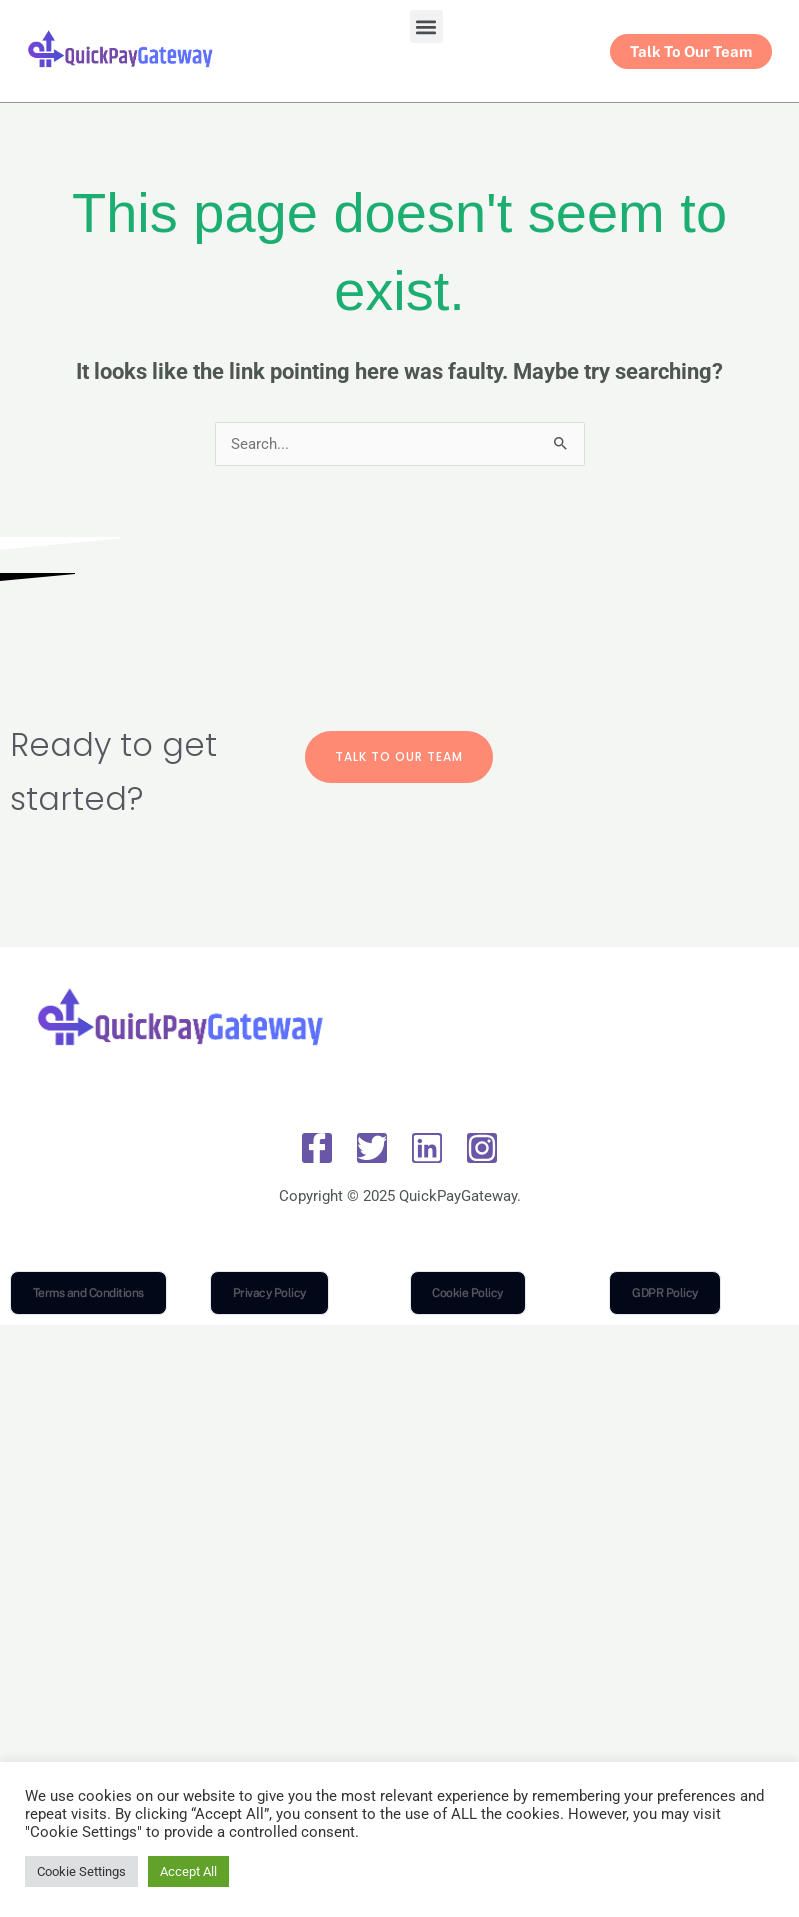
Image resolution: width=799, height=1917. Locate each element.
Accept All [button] (188, 1871)
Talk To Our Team (399, 756)
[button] (426, 26)
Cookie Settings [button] (81, 1871)
